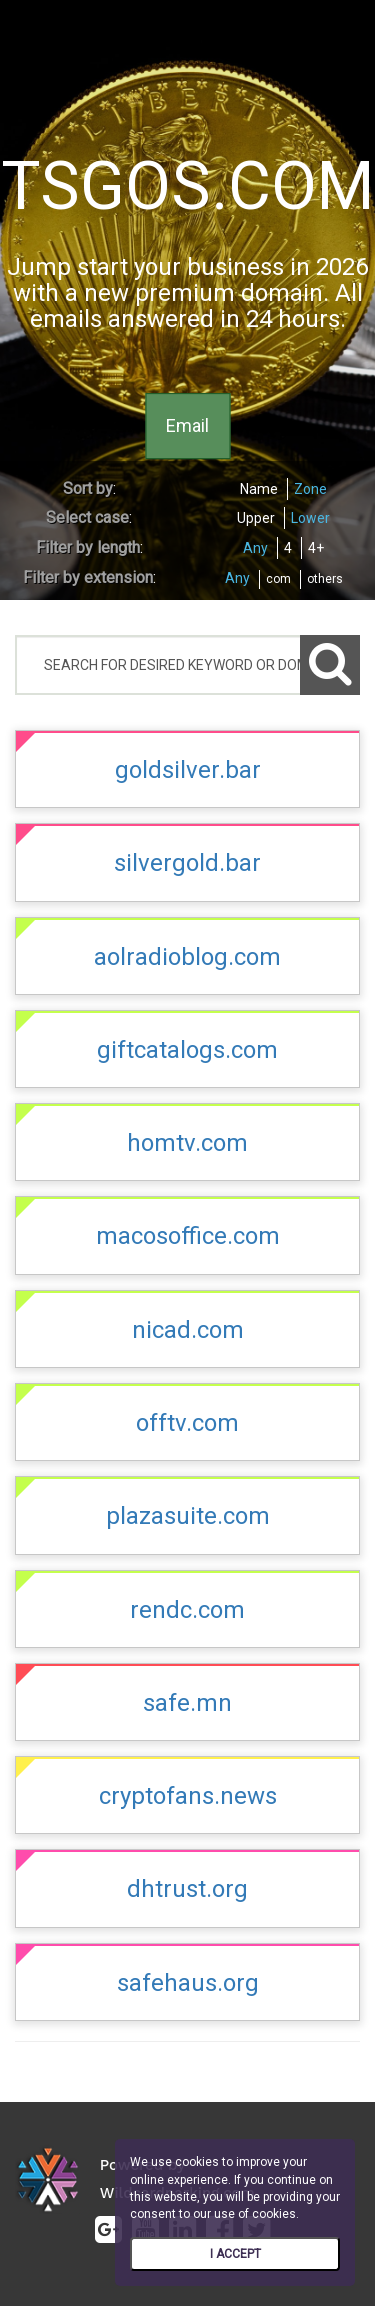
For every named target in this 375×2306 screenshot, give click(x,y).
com (278, 579)
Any (255, 548)
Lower (310, 518)
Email (187, 425)
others (325, 579)
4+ (316, 548)
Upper (256, 518)
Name (259, 489)
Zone (310, 489)
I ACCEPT (235, 2254)
